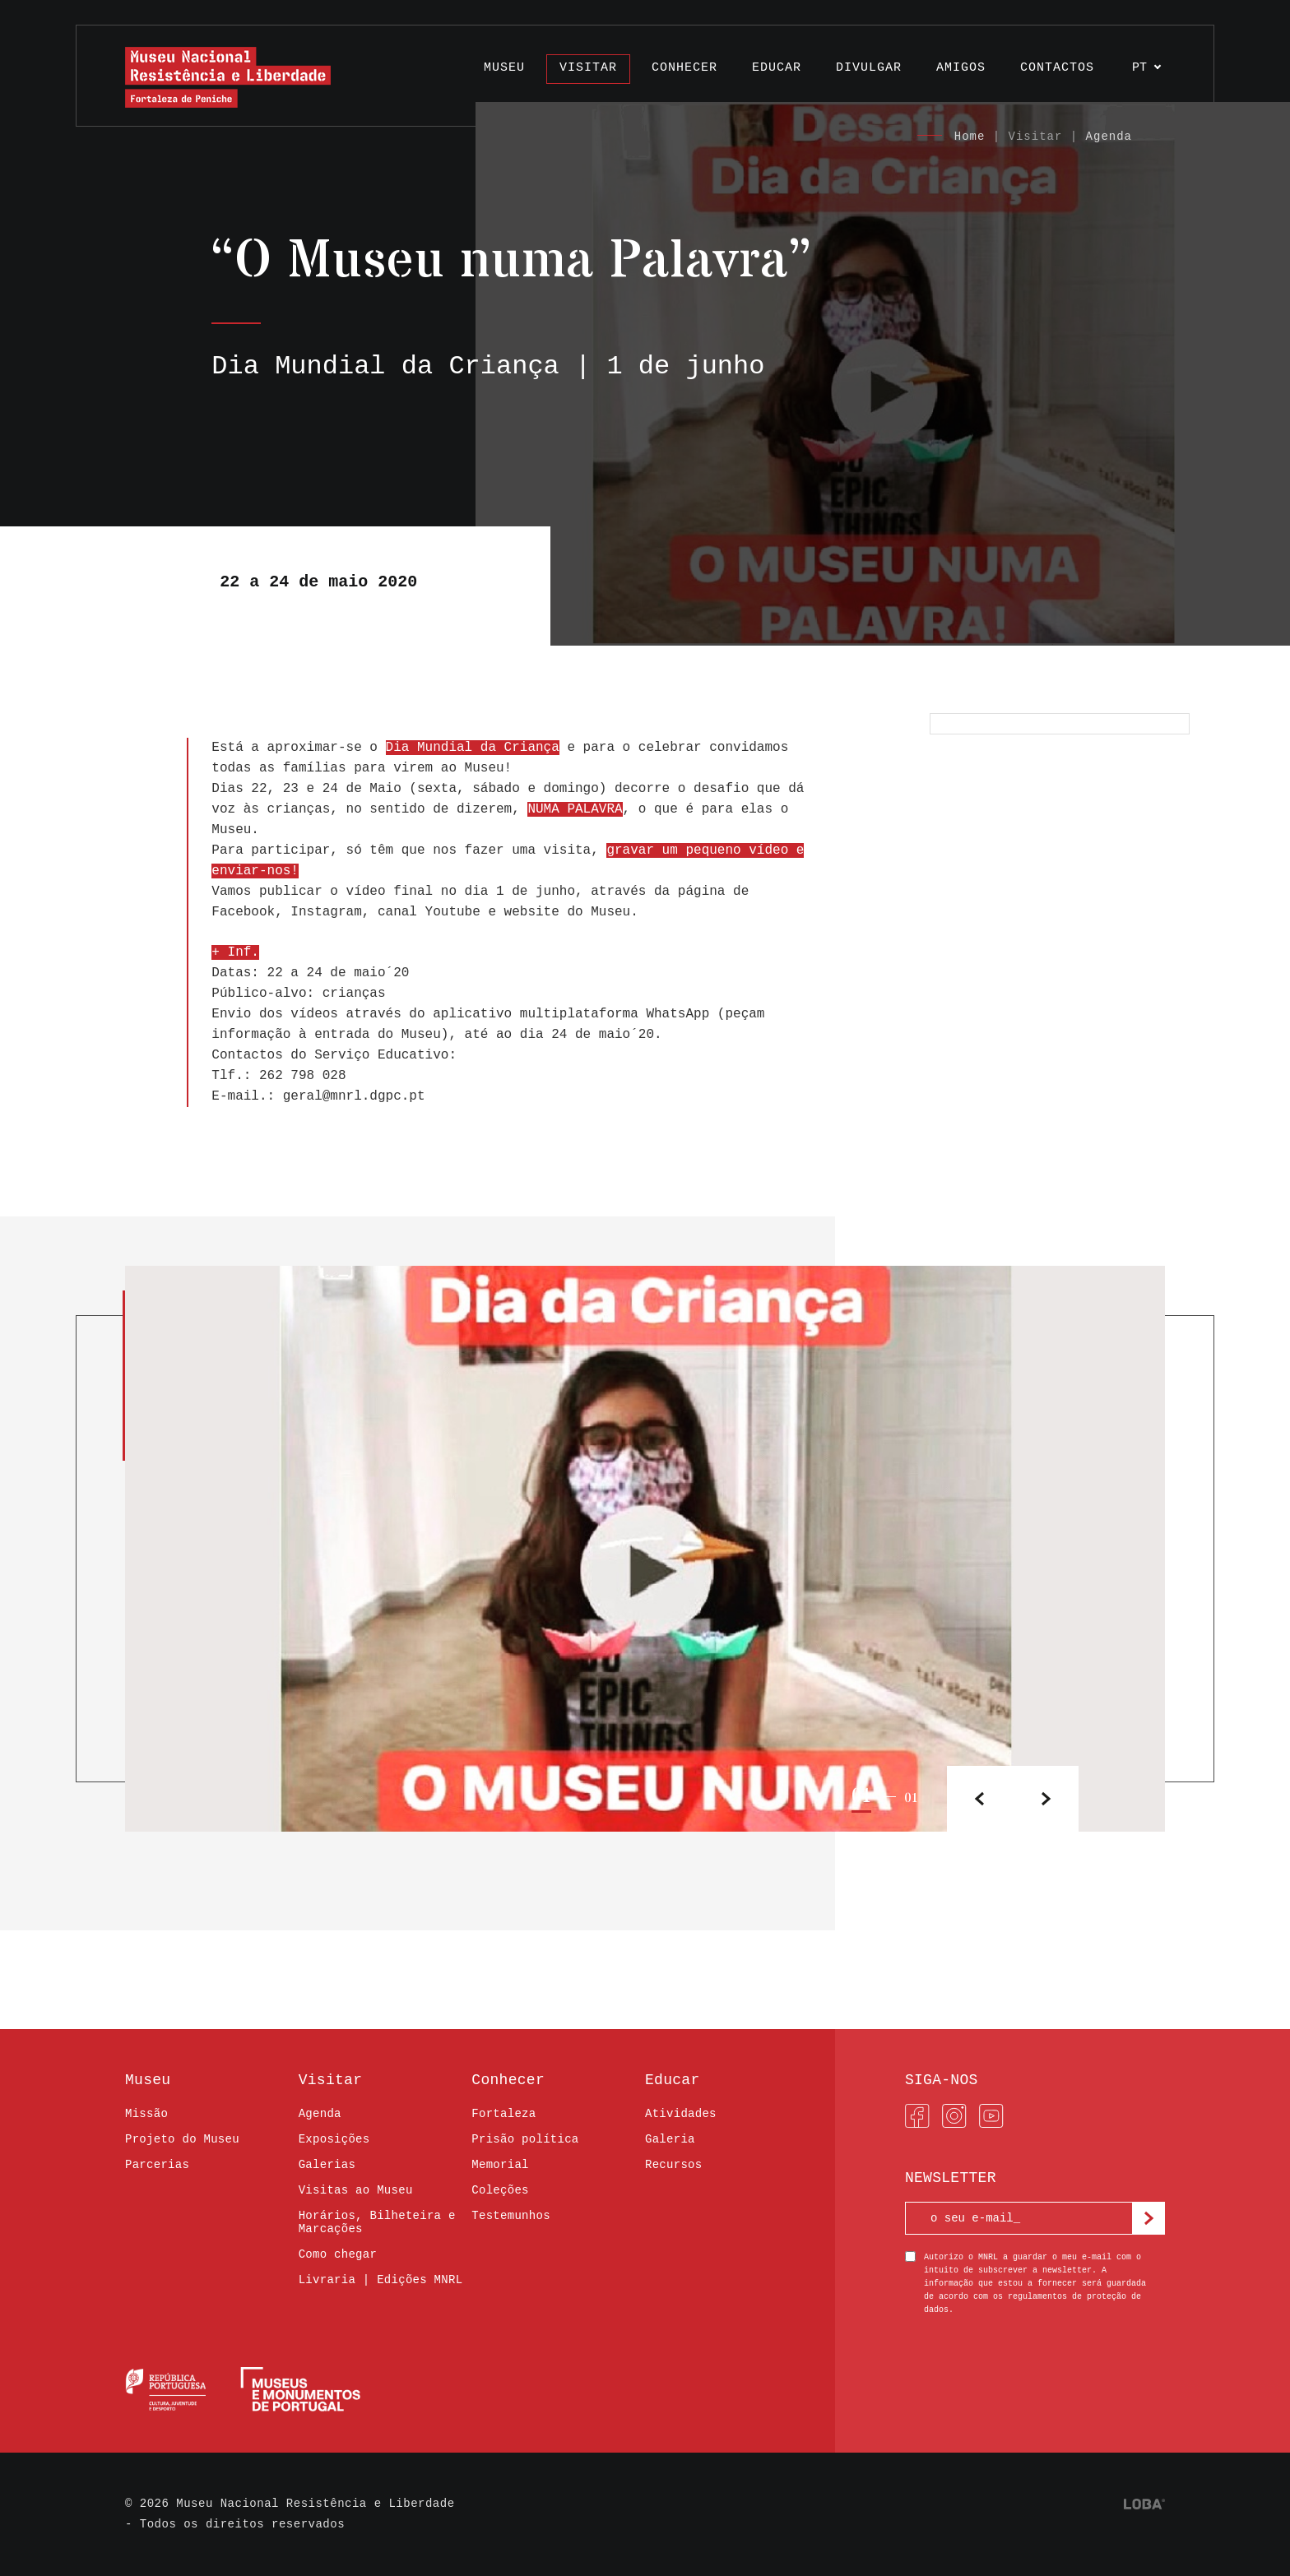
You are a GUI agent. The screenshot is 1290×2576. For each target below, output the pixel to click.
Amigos (961, 68)
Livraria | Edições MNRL (381, 2279)
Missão (146, 2113)
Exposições (334, 2139)
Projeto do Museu (182, 2139)
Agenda (1109, 136)
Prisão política (524, 2139)
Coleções (499, 2190)
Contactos (1057, 68)
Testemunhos (510, 2215)
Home (970, 136)
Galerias (327, 2164)
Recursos (673, 2164)
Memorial (499, 2164)
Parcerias (157, 2164)
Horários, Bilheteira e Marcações (377, 2222)
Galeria (670, 2139)
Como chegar (338, 2254)
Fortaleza (503, 2113)
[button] (1046, 1799)
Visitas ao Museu (356, 2190)
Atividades (681, 2113)
